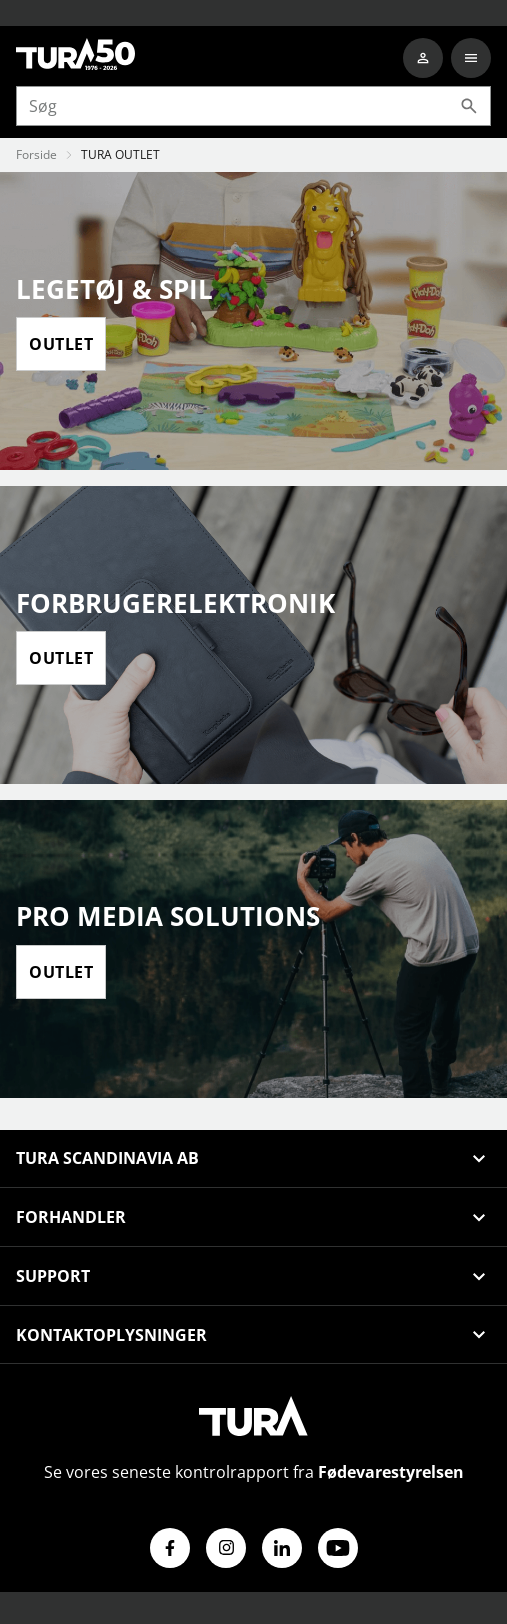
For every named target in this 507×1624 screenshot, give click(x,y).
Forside (36, 154)
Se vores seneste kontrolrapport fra (254, 1472)
